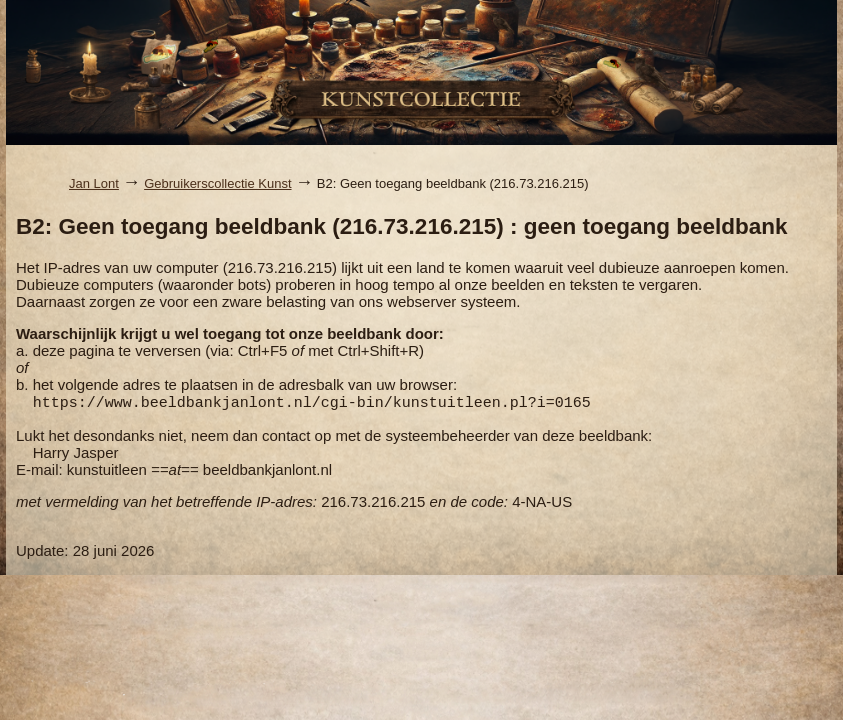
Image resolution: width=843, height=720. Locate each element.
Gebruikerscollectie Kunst (217, 183)
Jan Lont (94, 183)
